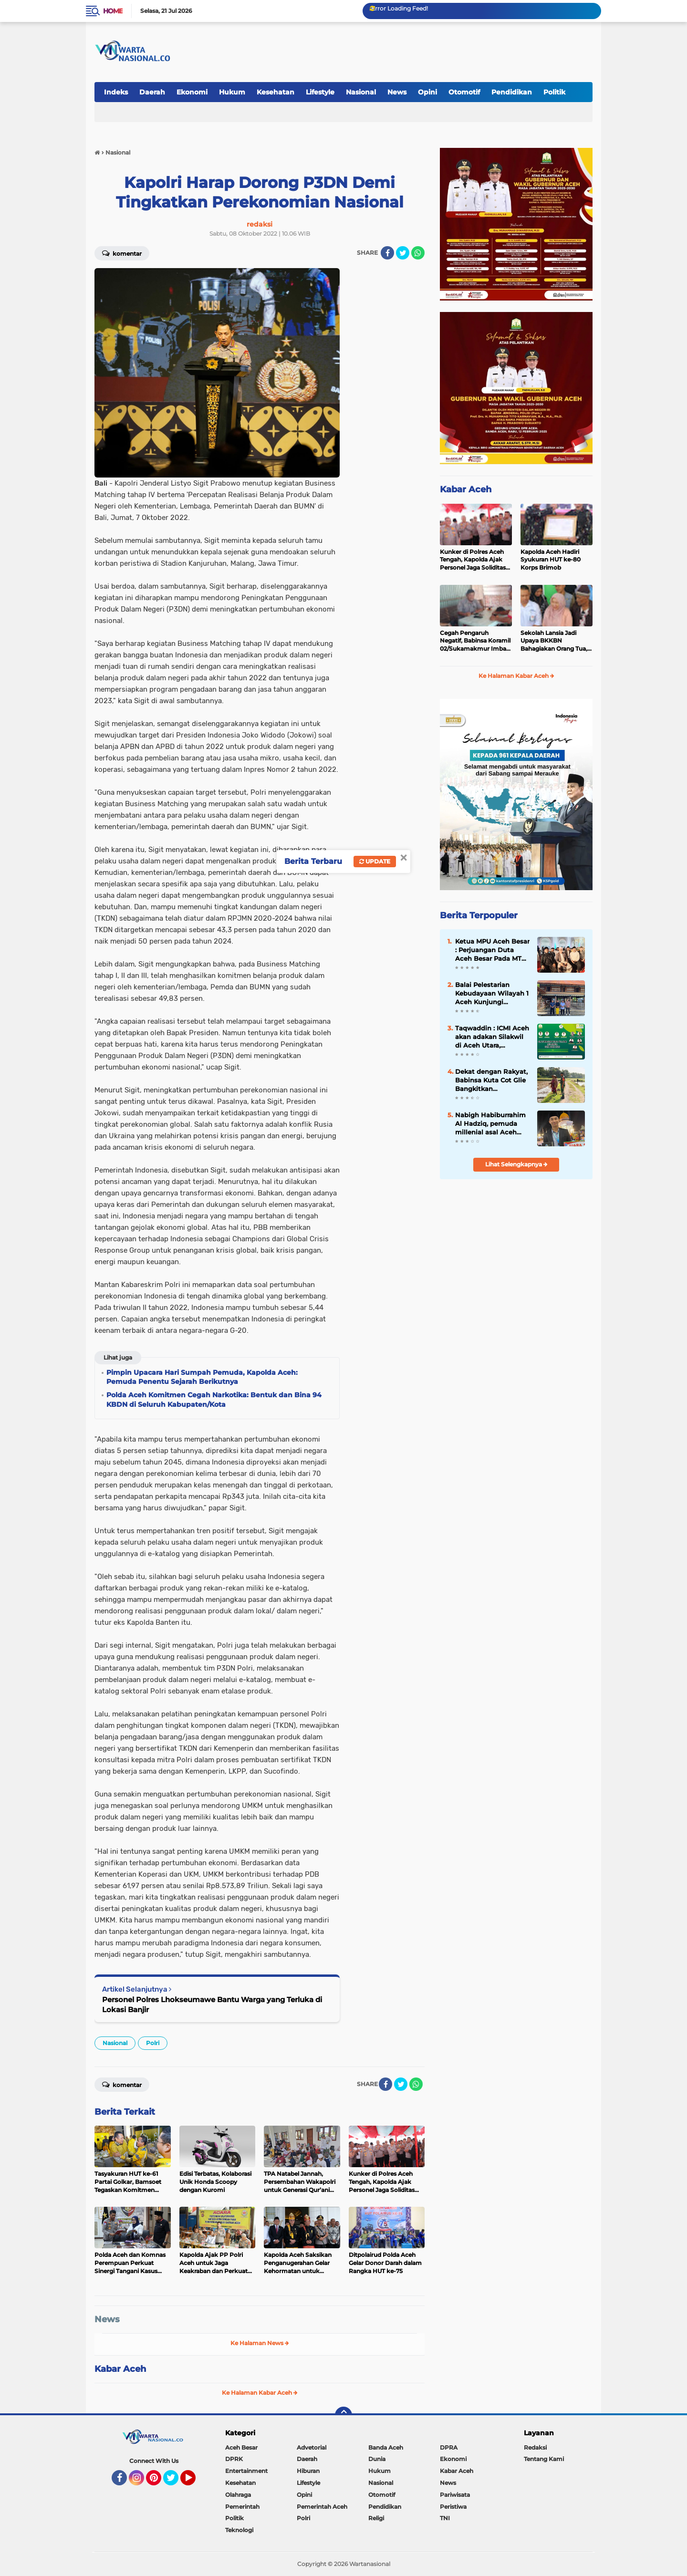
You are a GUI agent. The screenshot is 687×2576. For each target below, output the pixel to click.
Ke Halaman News (259, 2343)
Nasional (361, 92)
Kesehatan (275, 92)
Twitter (175, 2482)
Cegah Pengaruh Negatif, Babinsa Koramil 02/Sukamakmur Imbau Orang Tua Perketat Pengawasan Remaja (475, 641)
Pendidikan (511, 92)
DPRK (234, 2458)
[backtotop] (343, 2415)
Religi (376, 2518)
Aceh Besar (241, 2447)
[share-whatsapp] (418, 253)
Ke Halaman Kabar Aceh (260, 2392)
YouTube (194, 2482)
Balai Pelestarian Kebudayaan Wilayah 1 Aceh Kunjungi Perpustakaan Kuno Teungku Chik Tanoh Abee (492, 994)
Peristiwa (453, 2506)
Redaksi (535, 2447)
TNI (445, 2518)
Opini (427, 92)
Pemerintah (242, 2506)
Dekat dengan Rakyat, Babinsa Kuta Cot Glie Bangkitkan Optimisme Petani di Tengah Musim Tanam (491, 1080)
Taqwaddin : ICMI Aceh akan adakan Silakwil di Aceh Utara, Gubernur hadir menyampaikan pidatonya (492, 1037)
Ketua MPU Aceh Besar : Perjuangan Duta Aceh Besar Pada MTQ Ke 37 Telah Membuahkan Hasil (492, 950)
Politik (554, 92)
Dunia (376, 2458)
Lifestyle (320, 92)
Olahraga (238, 2494)
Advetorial (311, 2447)
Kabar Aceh (120, 2369)
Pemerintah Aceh (322, 2506)
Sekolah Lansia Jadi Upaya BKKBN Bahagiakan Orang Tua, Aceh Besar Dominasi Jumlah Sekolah (553, 641)
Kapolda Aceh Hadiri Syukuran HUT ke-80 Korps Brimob (550, 559)
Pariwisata (455, 2494)
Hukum (232, 92)
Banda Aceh (385, 2447)
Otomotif (464, 92)
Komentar (122, 253)
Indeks (116, 92)
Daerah (152, 92)
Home (113, 11)
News (396, 92)
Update (374, 861)
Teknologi (239, 2530)
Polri (152, 2042)
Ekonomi (192, 92)
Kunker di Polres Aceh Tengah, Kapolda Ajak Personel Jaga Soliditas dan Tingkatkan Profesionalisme (473, 560)
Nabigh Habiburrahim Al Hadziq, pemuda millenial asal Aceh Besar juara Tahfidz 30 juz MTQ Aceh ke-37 (491, 1124)
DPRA (449, 2447)
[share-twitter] (402, 253)
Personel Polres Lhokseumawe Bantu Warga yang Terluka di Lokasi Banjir (212, 2004)
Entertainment (246, 2470)
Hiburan (308, 2470)
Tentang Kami (544, 2458)
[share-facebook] (387, 253)
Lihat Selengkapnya (516, 1164)
